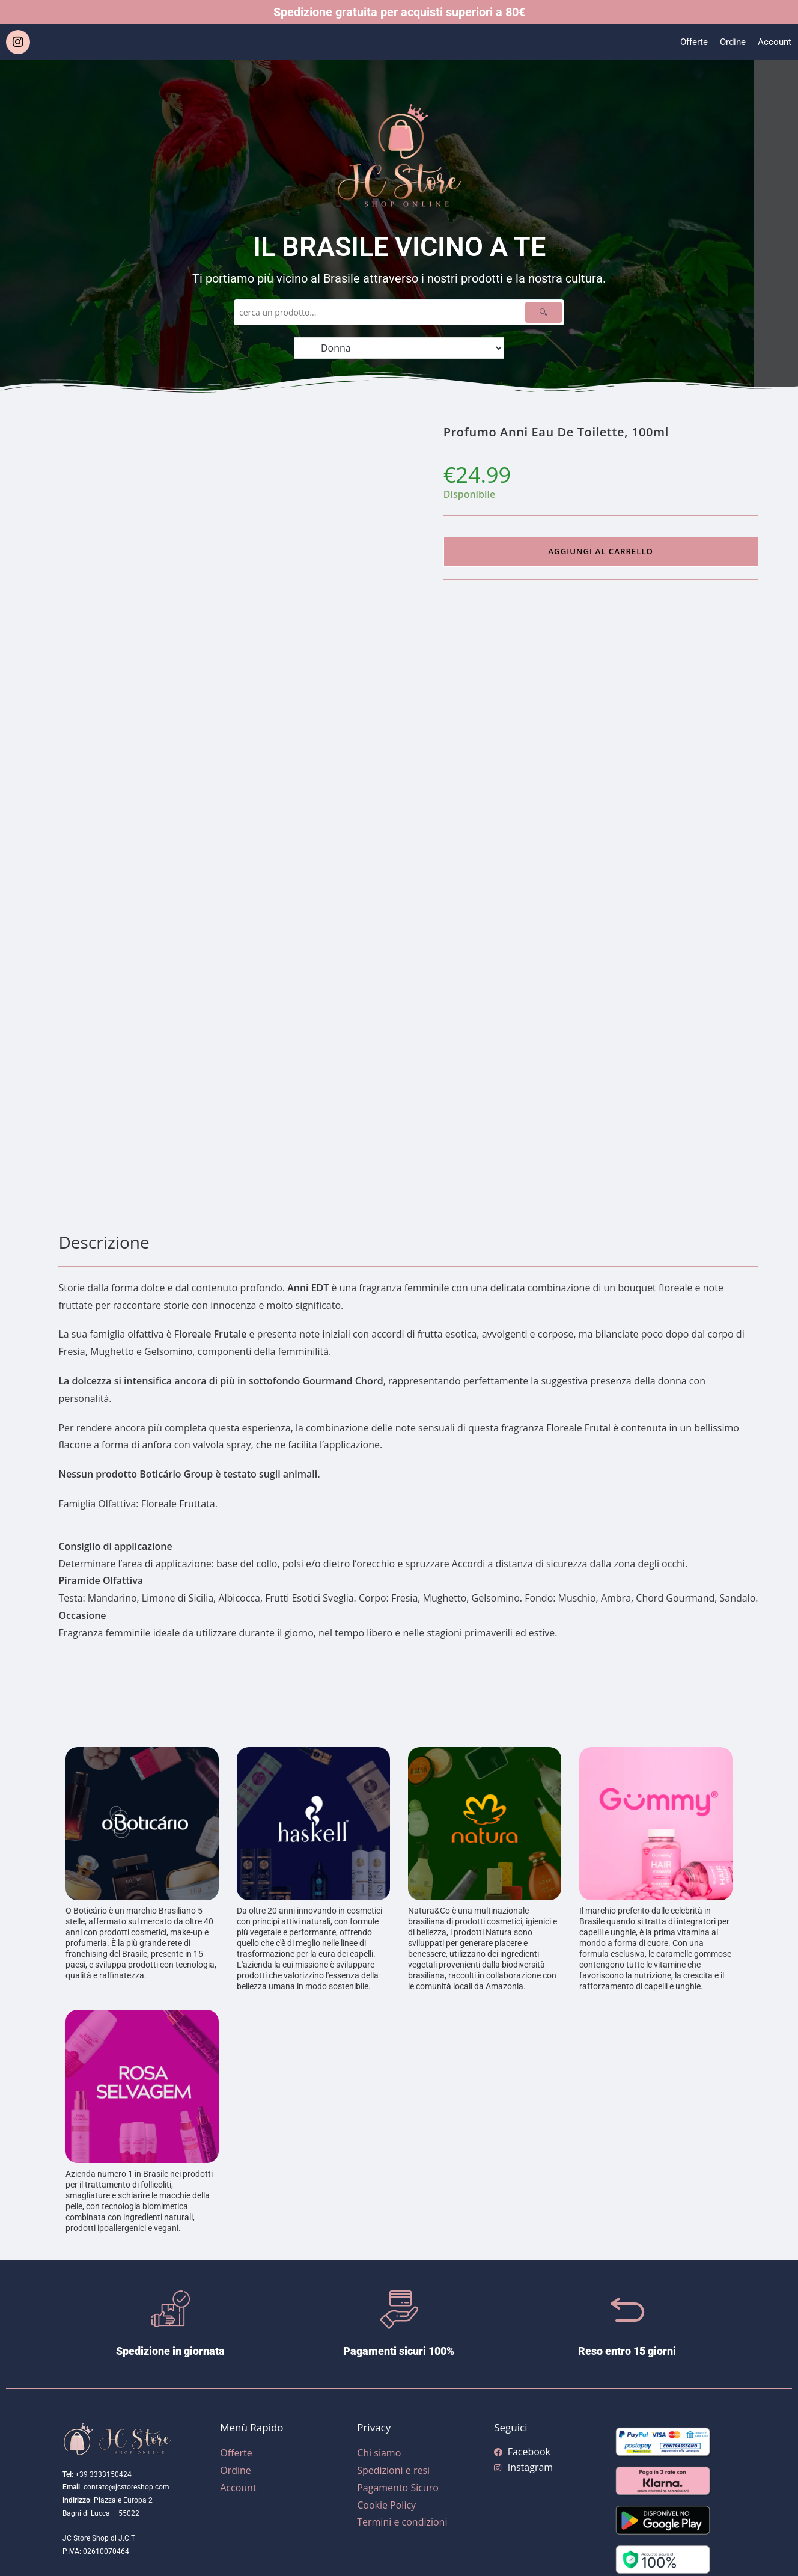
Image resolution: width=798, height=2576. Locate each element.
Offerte (690, 42)
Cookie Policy (386, 2505)
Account (774, 42)
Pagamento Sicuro (398, 2487)
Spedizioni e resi (393, 2470)
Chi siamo (379, 2452)
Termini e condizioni (402, 2522)
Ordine (731, 42)
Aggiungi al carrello (600, 551)
